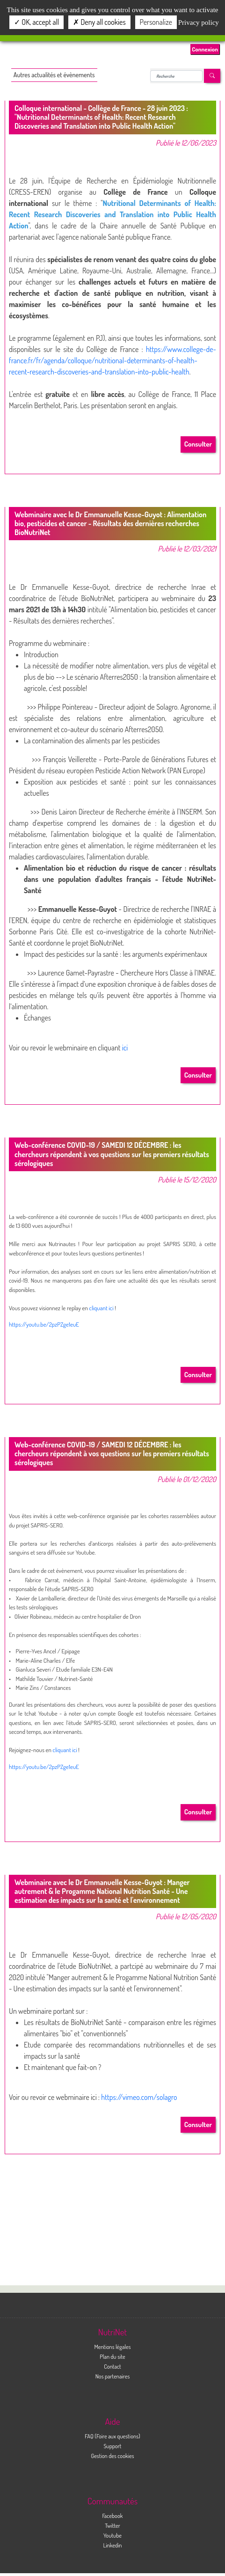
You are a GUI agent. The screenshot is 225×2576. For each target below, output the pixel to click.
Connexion (205, 49)
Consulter (198, 444)
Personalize (156, 22)
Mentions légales (112, 2346)
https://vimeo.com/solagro (139, 2097)
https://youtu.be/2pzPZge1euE (44, 1324)
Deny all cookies (99, 22)
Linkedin (112, 2545)
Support (112, 2446)
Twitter (112, 2525)
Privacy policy (198, 22)
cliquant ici (101, 1308)
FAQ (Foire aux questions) (112, 2436)
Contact (112, 2366)
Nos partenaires (112, 2376)
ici (125, 1047)
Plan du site (112, 2356)
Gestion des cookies (112, 2455)
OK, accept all (36, 22)
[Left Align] (212, 76)
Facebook (112, 2515)
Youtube (112, 2535)
